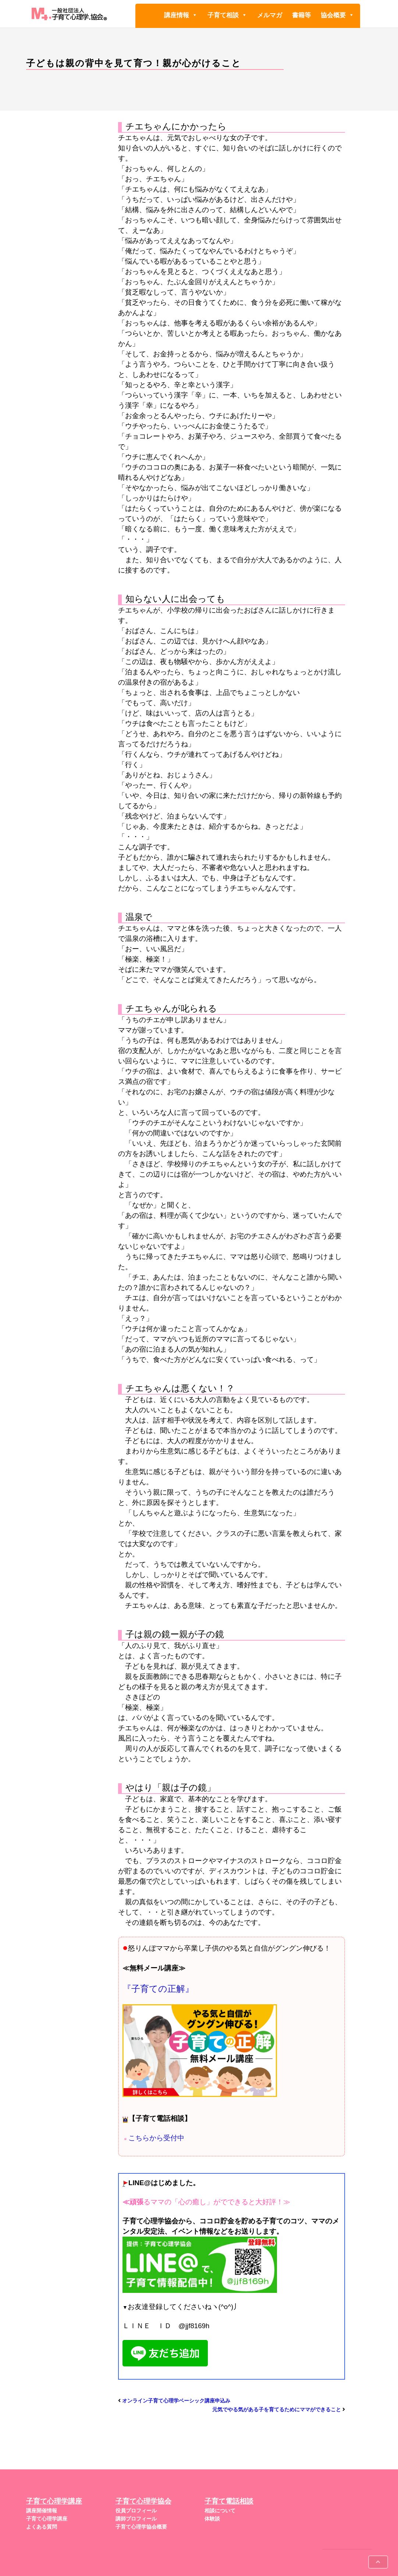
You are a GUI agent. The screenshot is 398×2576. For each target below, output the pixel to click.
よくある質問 (41, 2527)
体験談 (212, 2519)
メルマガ (269, 15)
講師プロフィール (136, 2519)
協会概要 (337, 15)
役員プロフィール (136, 2510)
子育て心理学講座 (46, 2519)
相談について (220, 2510)
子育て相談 (227, 15)
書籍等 (301, 15)
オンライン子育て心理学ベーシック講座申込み (176, 2401)
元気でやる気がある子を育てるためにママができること (276, 2409)
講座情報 (181, 15)
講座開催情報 (41, 2510)
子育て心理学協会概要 (141, 2527)
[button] (194, 15)
